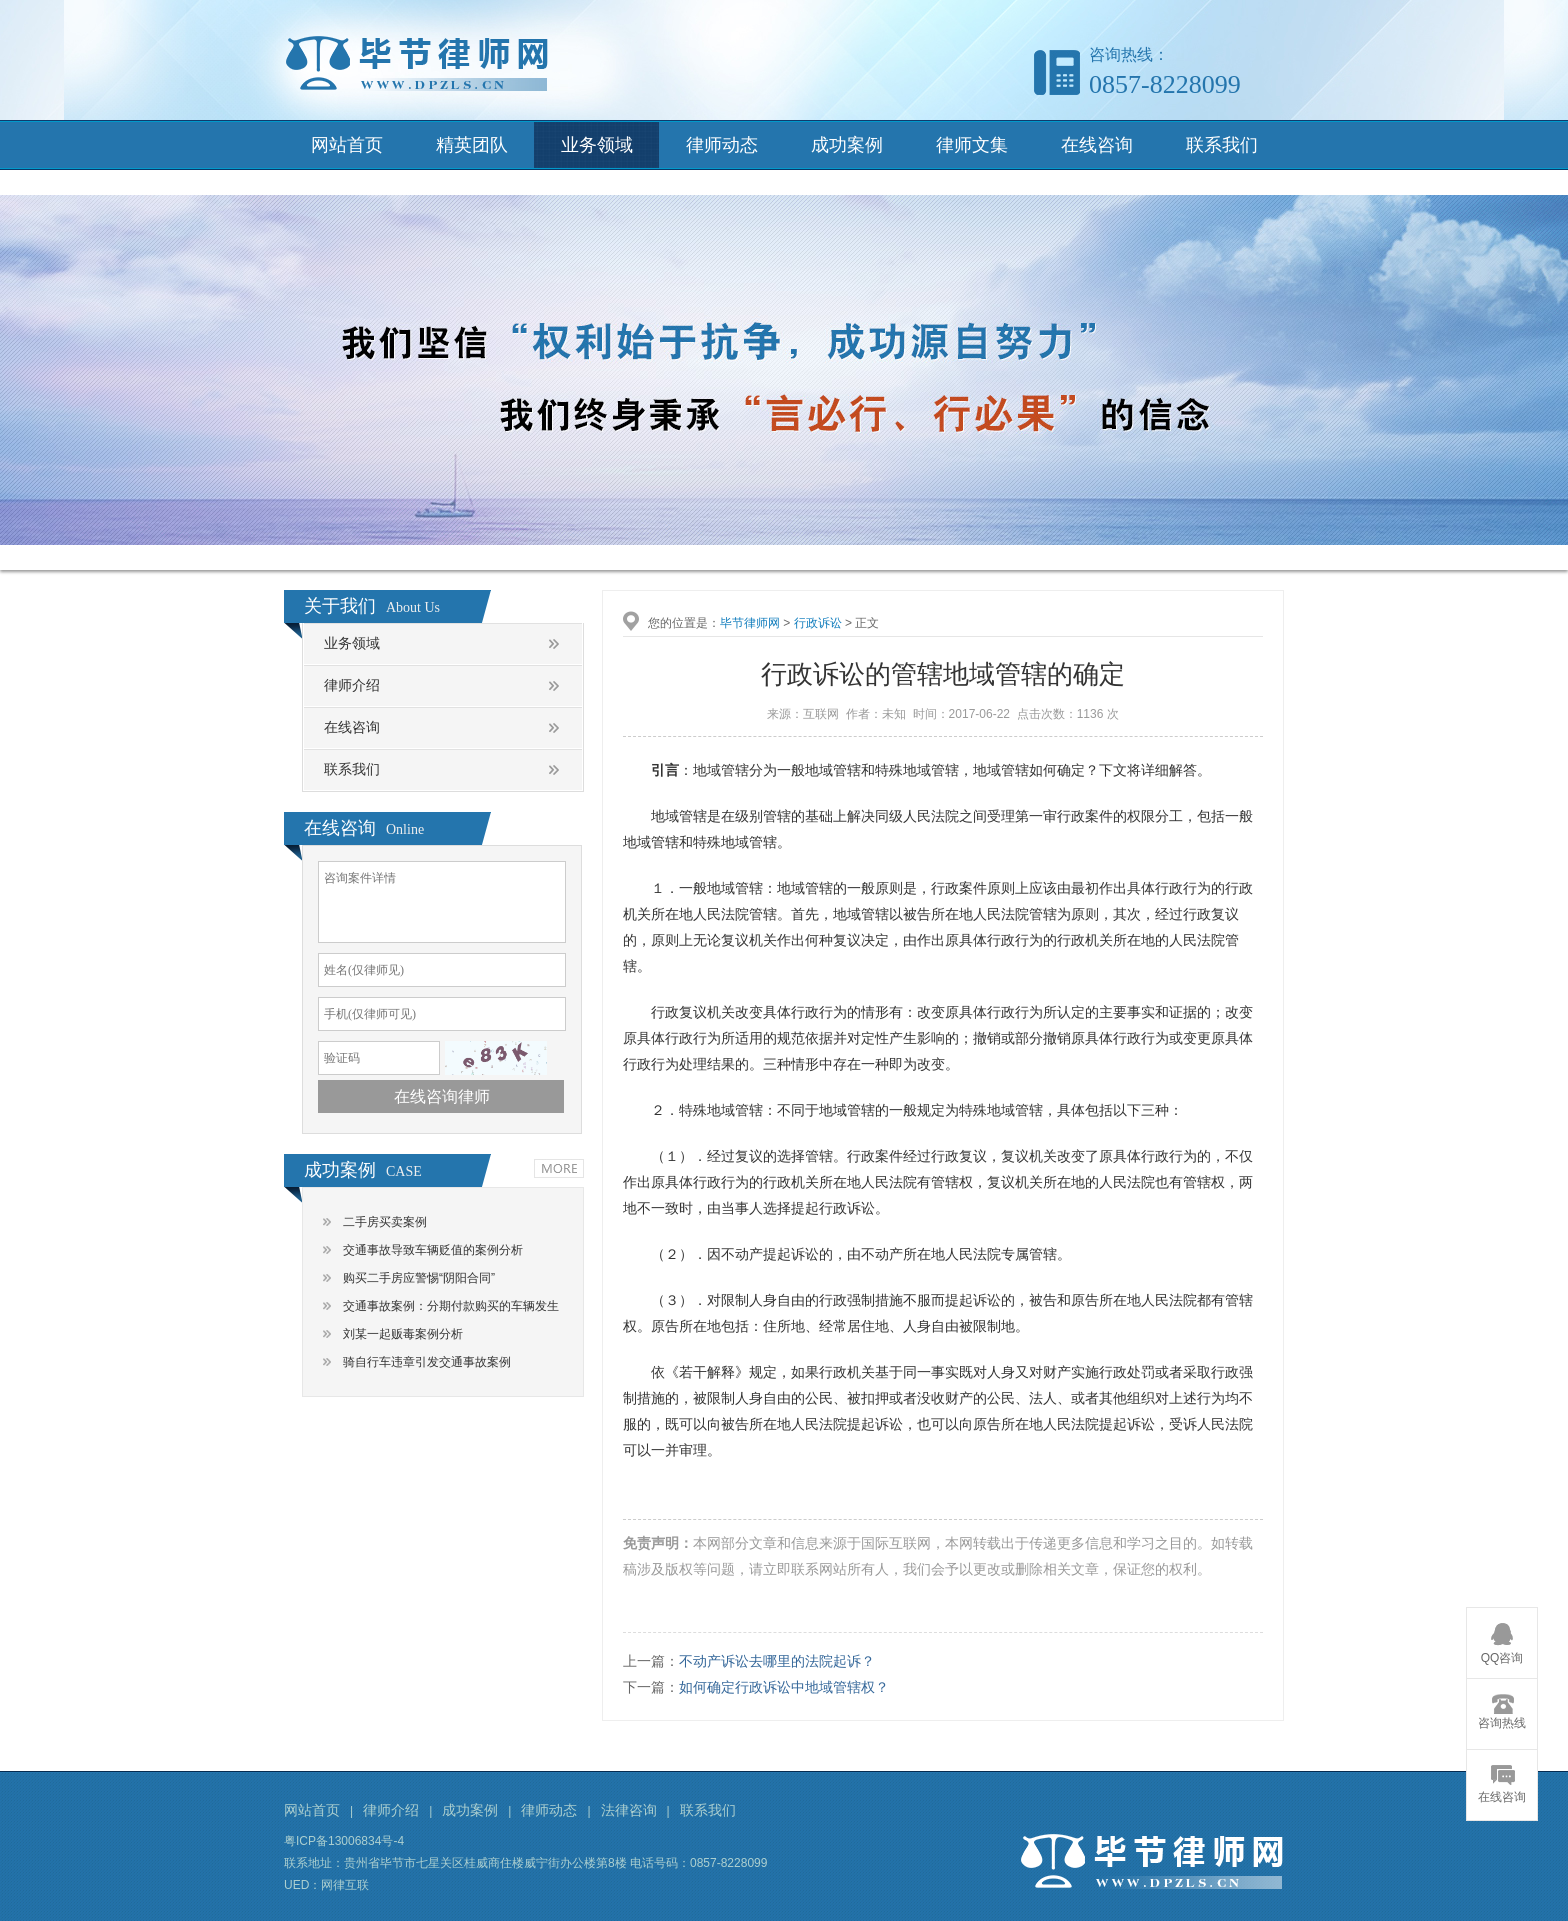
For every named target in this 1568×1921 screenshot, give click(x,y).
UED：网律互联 (326, 1885)
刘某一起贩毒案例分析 (403, 1334)
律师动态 (722, 145)
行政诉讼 (818, 623)
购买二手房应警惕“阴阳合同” (419, 1278)
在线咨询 (1097, 145)
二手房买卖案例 (385, 1222)
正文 (867, 623)
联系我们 (1222, 145)
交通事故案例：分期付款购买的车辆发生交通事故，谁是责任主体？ (451, 1309)
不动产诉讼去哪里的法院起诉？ (777, 1661)
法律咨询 (629, 1810)
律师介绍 (352, 685)
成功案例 (847, 145)
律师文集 (972, 145)
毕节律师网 (750, 623)
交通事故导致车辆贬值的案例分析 (433, 1250)
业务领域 (597, 145)
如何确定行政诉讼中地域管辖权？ (784, 1687)
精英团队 (472, 145)
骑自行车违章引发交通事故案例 (427, 1362)
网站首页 (347, 145)
